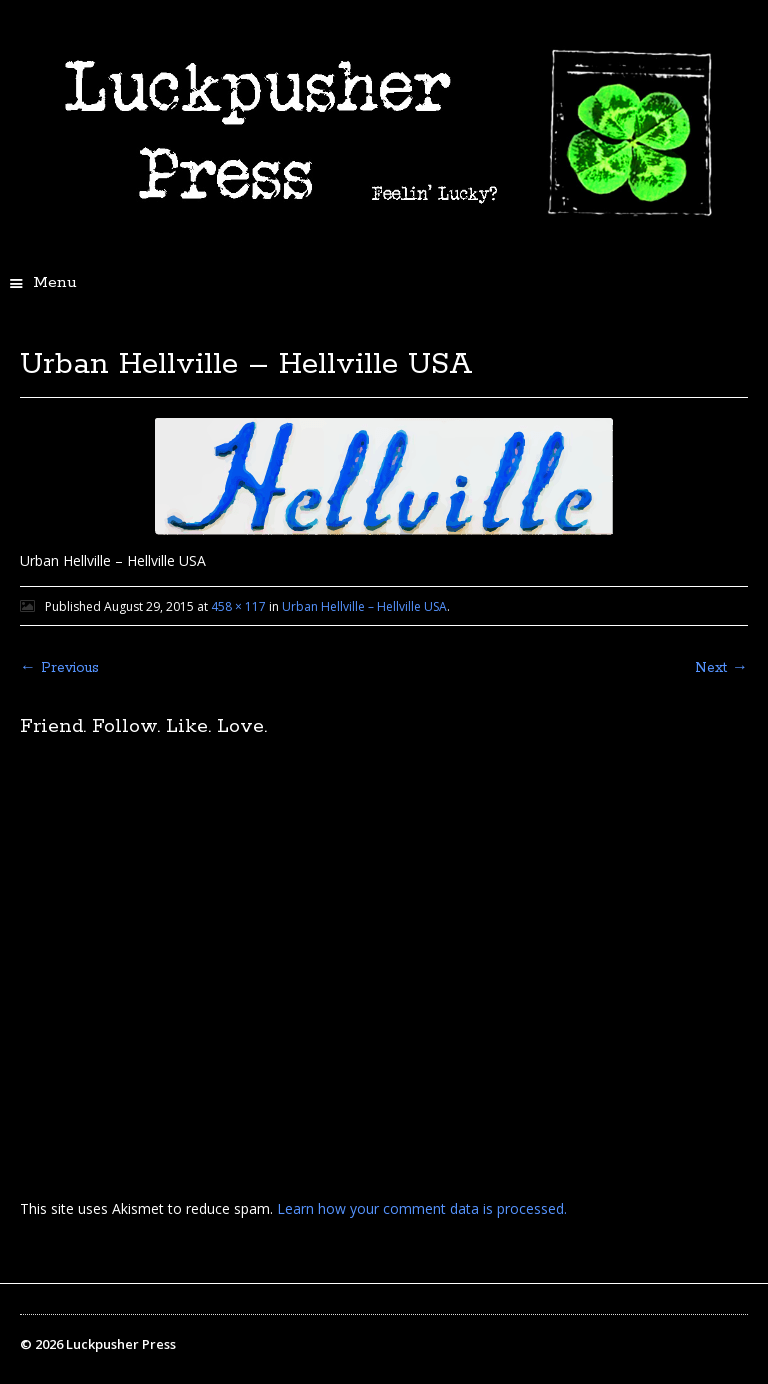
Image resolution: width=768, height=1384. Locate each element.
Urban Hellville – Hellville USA (364, 606)
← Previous (59, 668)
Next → (721, 668)
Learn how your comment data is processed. (422, 1208)
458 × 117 (238, 606)
